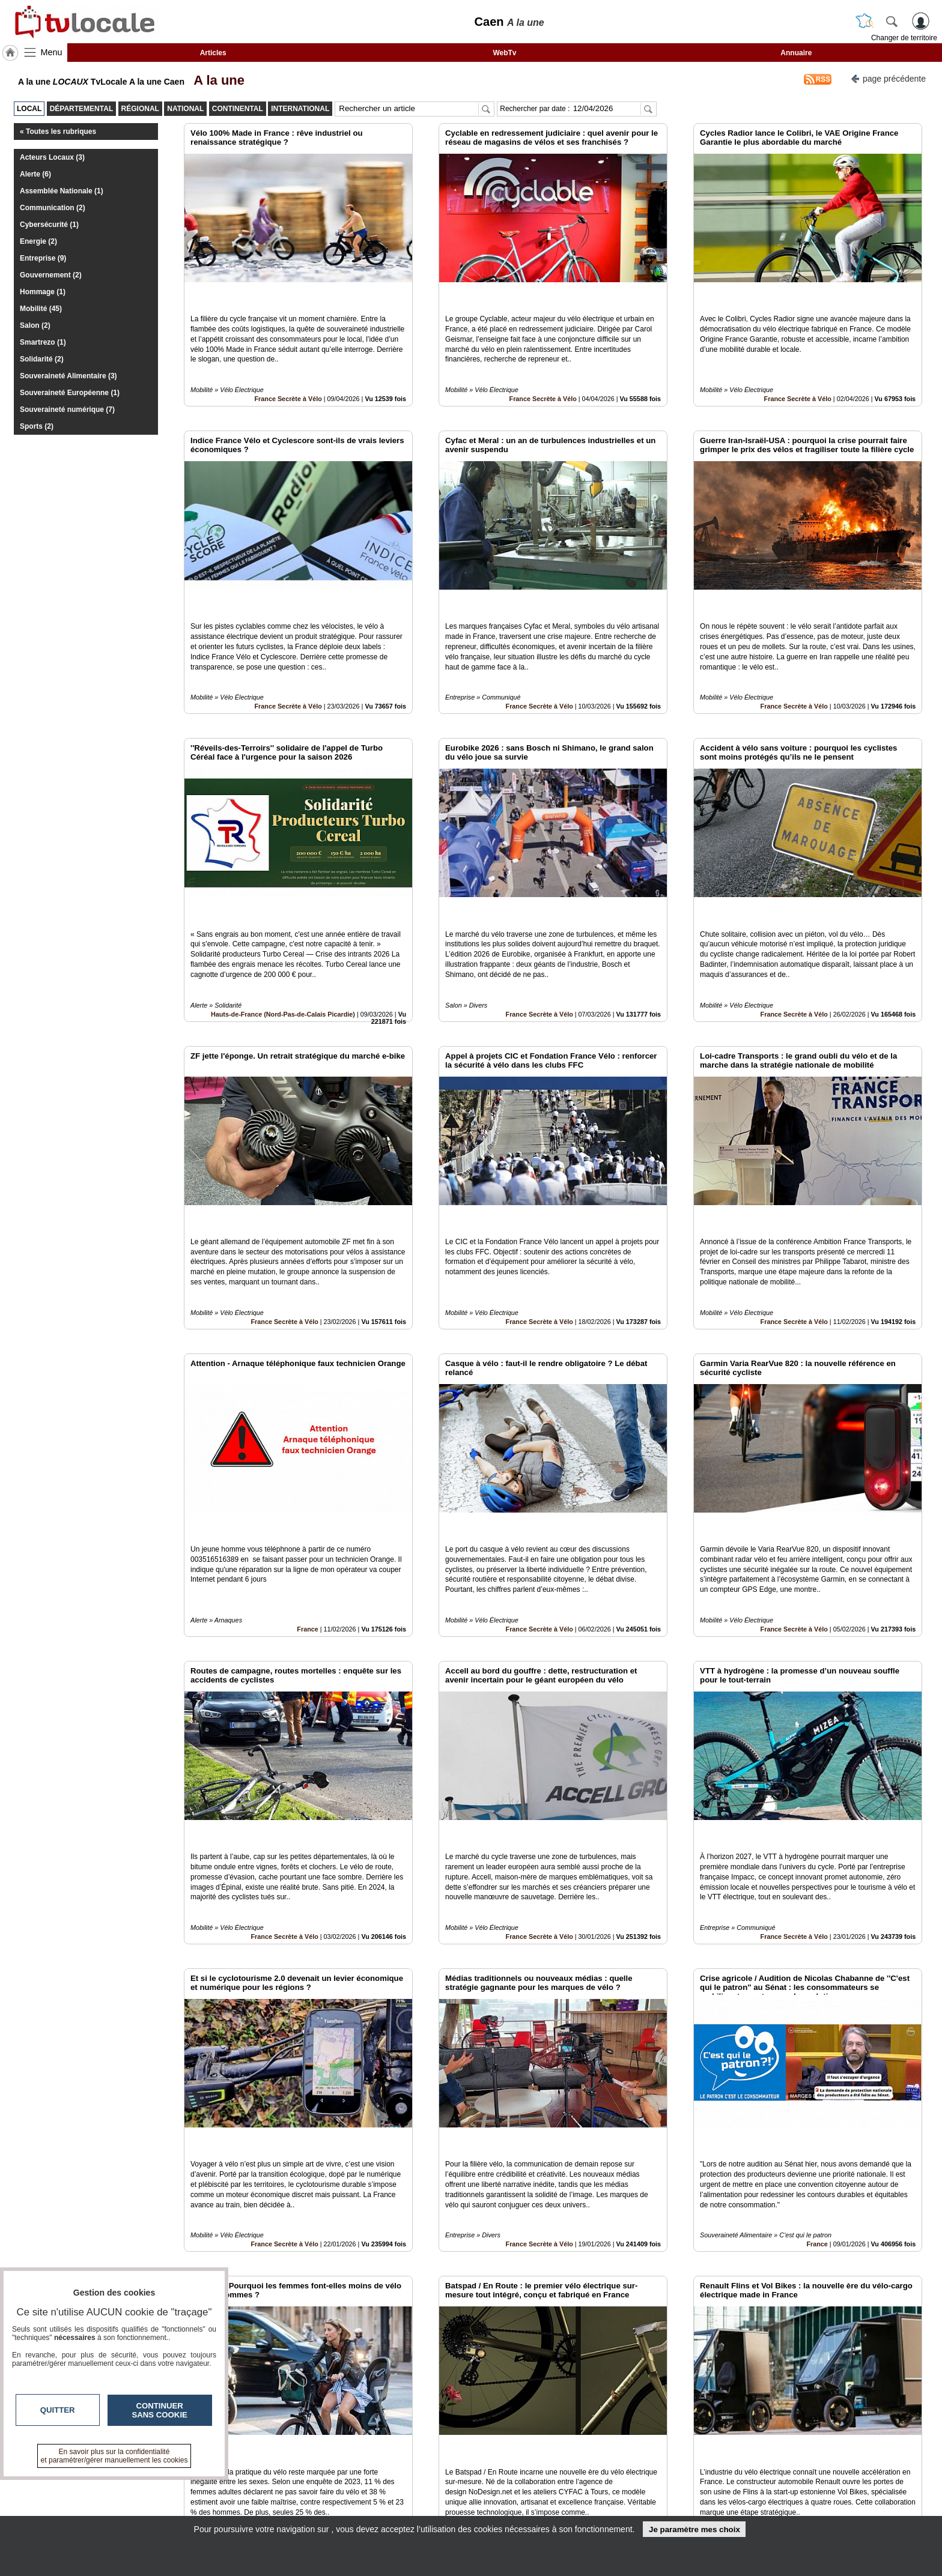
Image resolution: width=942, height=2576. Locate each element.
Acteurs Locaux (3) (52, 157)
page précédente (888, 77)
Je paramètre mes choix (694, 2529)
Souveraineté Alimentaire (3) (68, 376)
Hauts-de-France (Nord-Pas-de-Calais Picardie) (283, 933)
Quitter (57, 2409)
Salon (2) (35, 325)
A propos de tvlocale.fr (418, 2509)
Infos (600, 2483)
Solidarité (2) (42, 359)
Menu (51, 52)
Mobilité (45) (41, 308)
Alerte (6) (35, 174)
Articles (213, 53)
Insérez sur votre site (878, 2374)
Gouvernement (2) (51, 275)
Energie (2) (38, 241)
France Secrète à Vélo (288, 371)
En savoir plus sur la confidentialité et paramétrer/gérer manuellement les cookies (114, 2456)
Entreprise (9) (43, 258)
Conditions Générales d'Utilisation (630, 2496)
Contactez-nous (406, 2483)
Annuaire (796, 53)
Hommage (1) (42, 292)
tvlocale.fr (199, 2487)
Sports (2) (36, 426)
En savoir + (398, 2496)
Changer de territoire (904, 38)
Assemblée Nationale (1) (61, 191)
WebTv (504, 53)
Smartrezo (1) (43, 342)
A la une (216, 80)
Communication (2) (52, 208)
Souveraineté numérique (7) (67, 409)
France (307, 1494)
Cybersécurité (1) (49, 224)
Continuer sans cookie (159, 2410)
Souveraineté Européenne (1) (70, 393)
